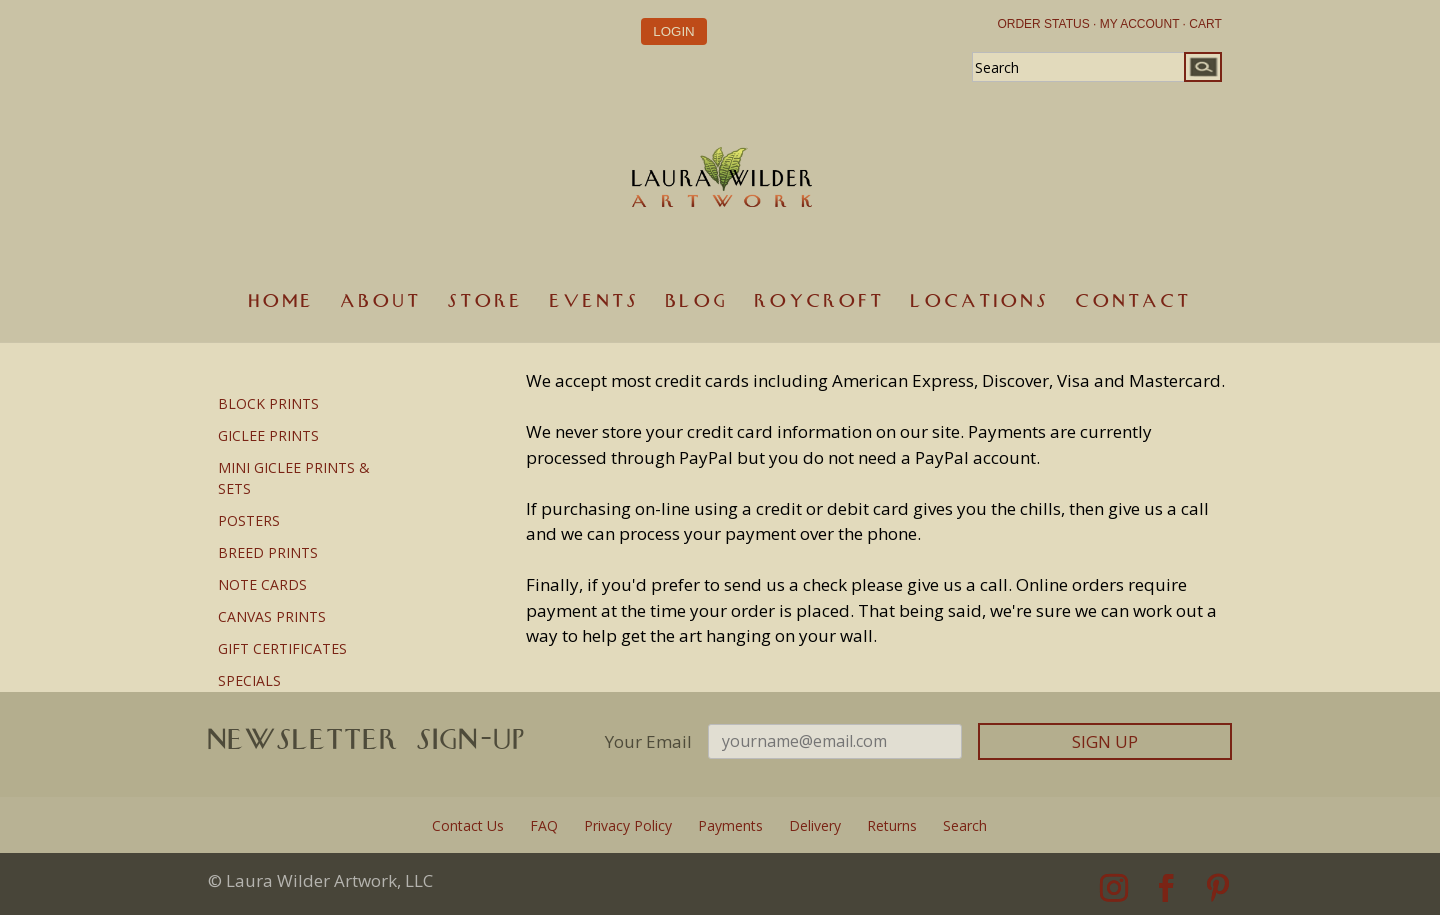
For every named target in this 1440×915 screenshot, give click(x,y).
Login (673, 31)
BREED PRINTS (268, 552)
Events (595, 301)
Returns (892, 825)
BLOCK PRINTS (268, 403)
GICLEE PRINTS (268, 435)
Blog (697, 301)
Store (486, 301)
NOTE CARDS (262, 584)
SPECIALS (249, 680)
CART (1205, 24)
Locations (980, 301)
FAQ (544, 825)
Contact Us (468, 825)
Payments (730, 825)
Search (965, 825)
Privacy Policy (628, 825)
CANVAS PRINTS (272, 616)
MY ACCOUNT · (1143, 24)
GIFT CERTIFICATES (282, 648)
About (381, 301)
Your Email (648, 741)
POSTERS (249, 520)
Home (282, 301)
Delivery (815, 825)
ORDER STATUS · (1046, 24)
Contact (1134, 301)
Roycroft (820, 301)
